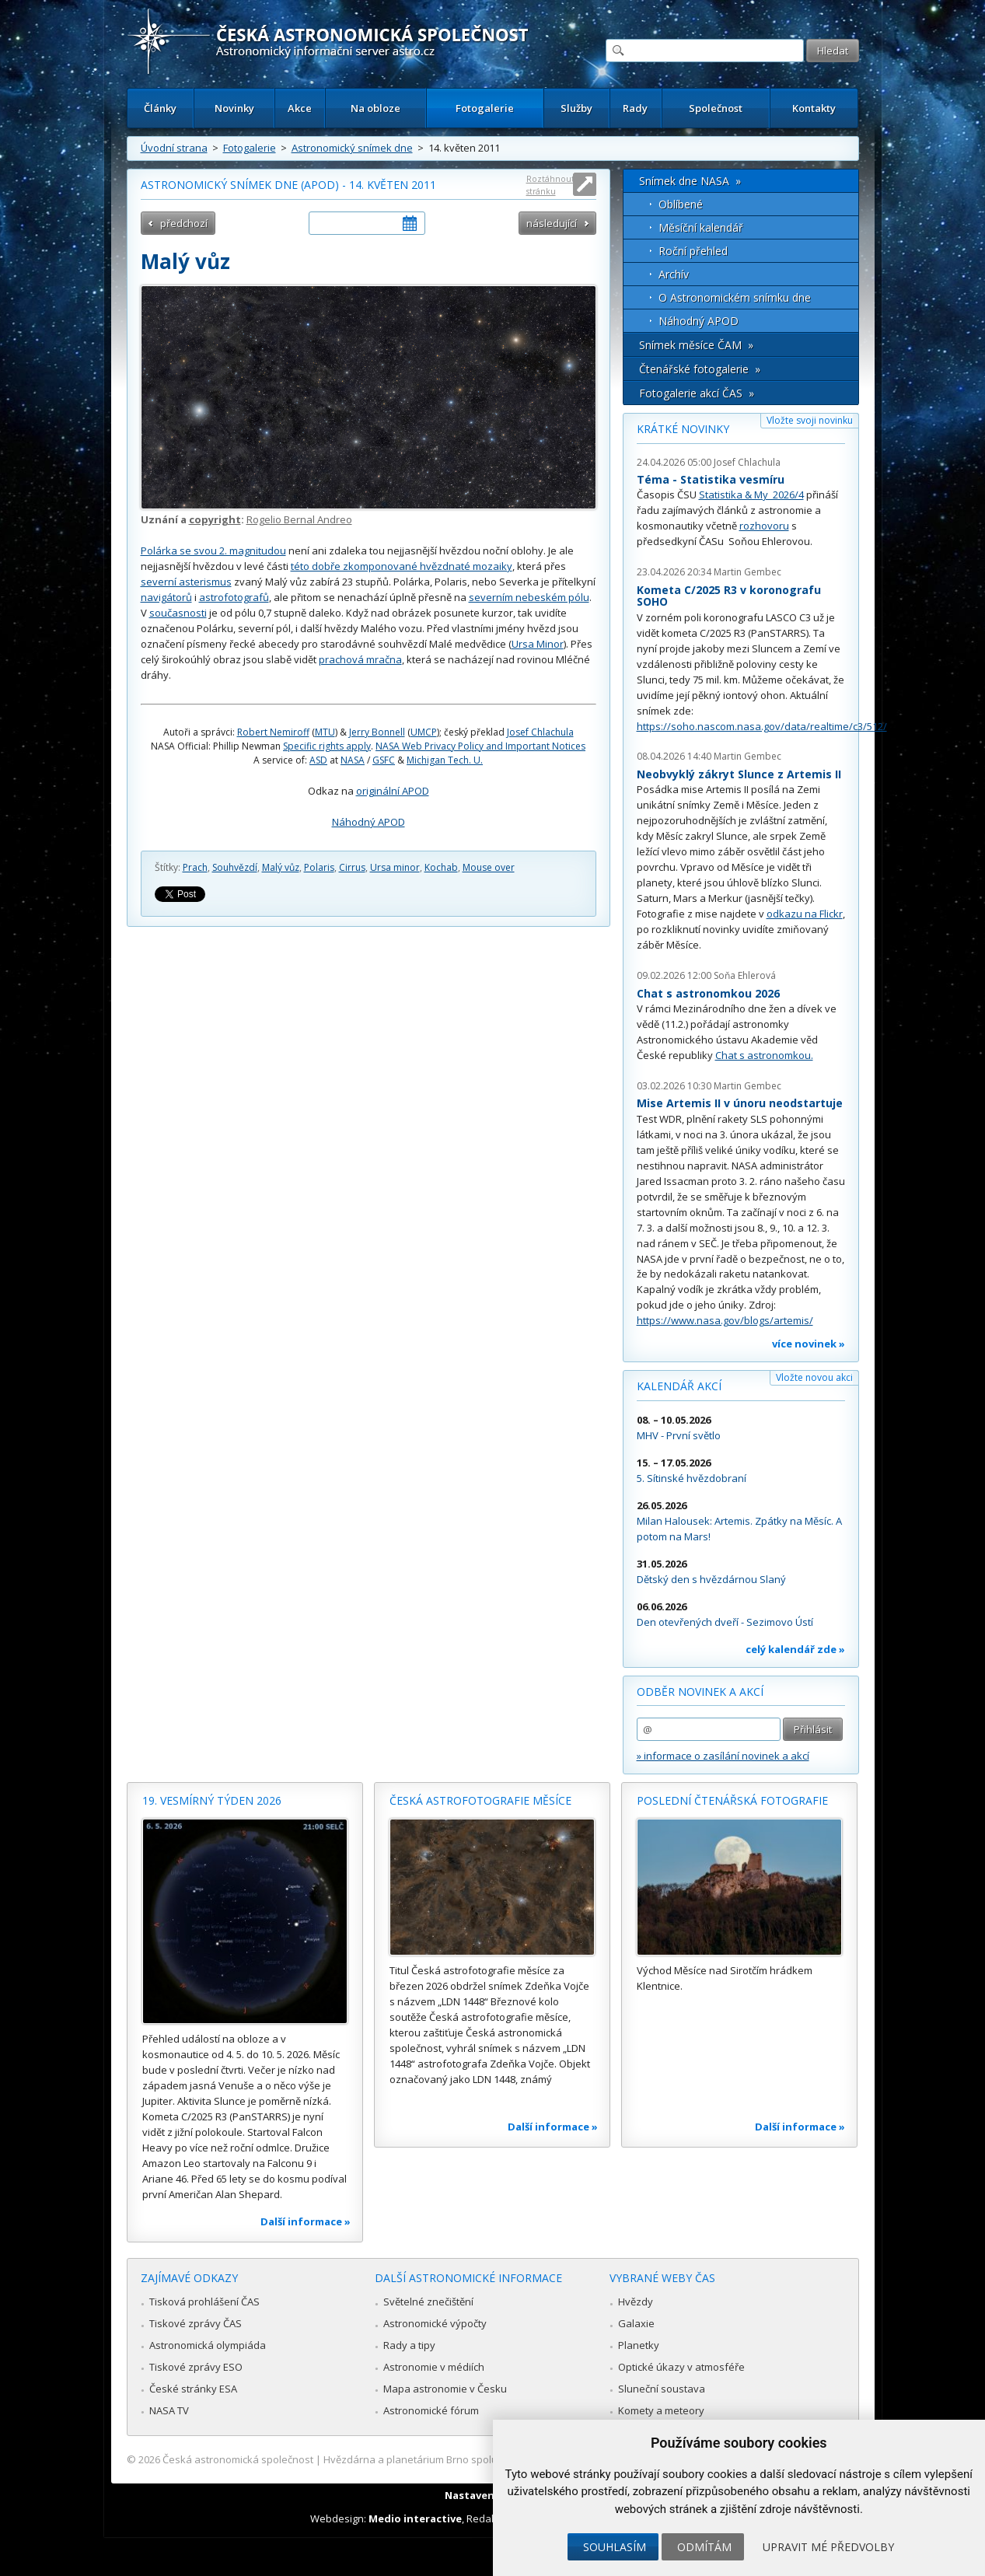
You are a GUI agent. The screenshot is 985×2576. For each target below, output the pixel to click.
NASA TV (169, 2410)
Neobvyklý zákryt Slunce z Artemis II (739, 774)
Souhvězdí (234, 867)
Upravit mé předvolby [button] (828, 2546)
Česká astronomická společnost (237, 2459)
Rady (635, 108)
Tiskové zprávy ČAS (195, 2323)
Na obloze (375, 108)
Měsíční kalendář (700, 227)
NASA (353, 760)
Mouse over (489, 867)
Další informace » (305, 2221)
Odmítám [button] (704, 2546)
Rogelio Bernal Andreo (299, 519)
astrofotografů (234, 597)
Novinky (234, 108)
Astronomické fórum (431, 2410)
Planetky (638, 2345)
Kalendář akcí (679, 1386)
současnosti (178, 613)
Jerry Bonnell (377, 732)
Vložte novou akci (814, 1377)
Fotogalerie (485, 108)
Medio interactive (415, 2518)
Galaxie (636, 2323)
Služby (576, 108)
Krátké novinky (683, 428)
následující (551, 223)
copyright (215, 519)
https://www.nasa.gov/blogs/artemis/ (725, 1320)
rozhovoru (764, 526)
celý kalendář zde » (795, 1649)
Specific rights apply (327, 746)
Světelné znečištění (428, 2302)
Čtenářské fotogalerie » (699, 369)
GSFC (383, 760)
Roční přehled (693, 250)
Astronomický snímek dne (352, 148)
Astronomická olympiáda (207, 2345)
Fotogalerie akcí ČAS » (696, 393)
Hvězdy (635, 2302)
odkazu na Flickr (805, 914)
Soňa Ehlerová (745, 975)
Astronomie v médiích (433, 2367)
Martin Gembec (747, 571)
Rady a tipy (409, 2345)
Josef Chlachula (540, 732)
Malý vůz (280, 867)
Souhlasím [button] (614, 2546)
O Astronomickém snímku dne (734, 297)
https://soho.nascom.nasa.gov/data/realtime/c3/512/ (762, 726)
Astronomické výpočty (435, 2323)
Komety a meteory (661, 2410)
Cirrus (352, 867)
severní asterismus (186, 582)
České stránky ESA (193, 2389)
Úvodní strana (174, 148)
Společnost (715, 108)
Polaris (319, 867)
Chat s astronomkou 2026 (708, 993)
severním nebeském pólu (529, 597)
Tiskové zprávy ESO (196, 2367)
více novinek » (808, 1344)
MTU (325, 732)
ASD (318, 760)
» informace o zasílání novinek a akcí (723, 1756)
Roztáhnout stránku (550, 184)
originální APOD (392, 791)
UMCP (423, 732)
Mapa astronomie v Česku (445, 2389)
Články (160, 108)
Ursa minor (395, 867)
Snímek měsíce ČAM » (696, 344)
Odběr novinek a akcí (700, 1691)
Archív (673, 274)
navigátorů (166, 597)
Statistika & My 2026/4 (751, 495)
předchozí (184, 223)
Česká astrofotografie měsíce (480, 1800)
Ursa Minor (538, 644)
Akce (300, 108)
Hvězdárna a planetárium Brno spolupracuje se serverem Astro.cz (479, 2459)
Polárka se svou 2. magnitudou (213, 550)
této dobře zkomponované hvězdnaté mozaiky (401, 566)
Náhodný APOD (368, 822)
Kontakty (814, 108)
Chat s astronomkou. (764, 1055)
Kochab (441, 867)
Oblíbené (680, 204)
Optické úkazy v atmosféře (681, 2367)
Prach (195, 867)
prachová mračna (360, 659)
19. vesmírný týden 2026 (211, 1800)
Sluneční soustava (661, 2389)
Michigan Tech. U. (445, 760)
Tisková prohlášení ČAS (204, 2302)
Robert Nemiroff (273, 732)
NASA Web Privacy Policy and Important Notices (480, 746)
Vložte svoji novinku (810, 420)
